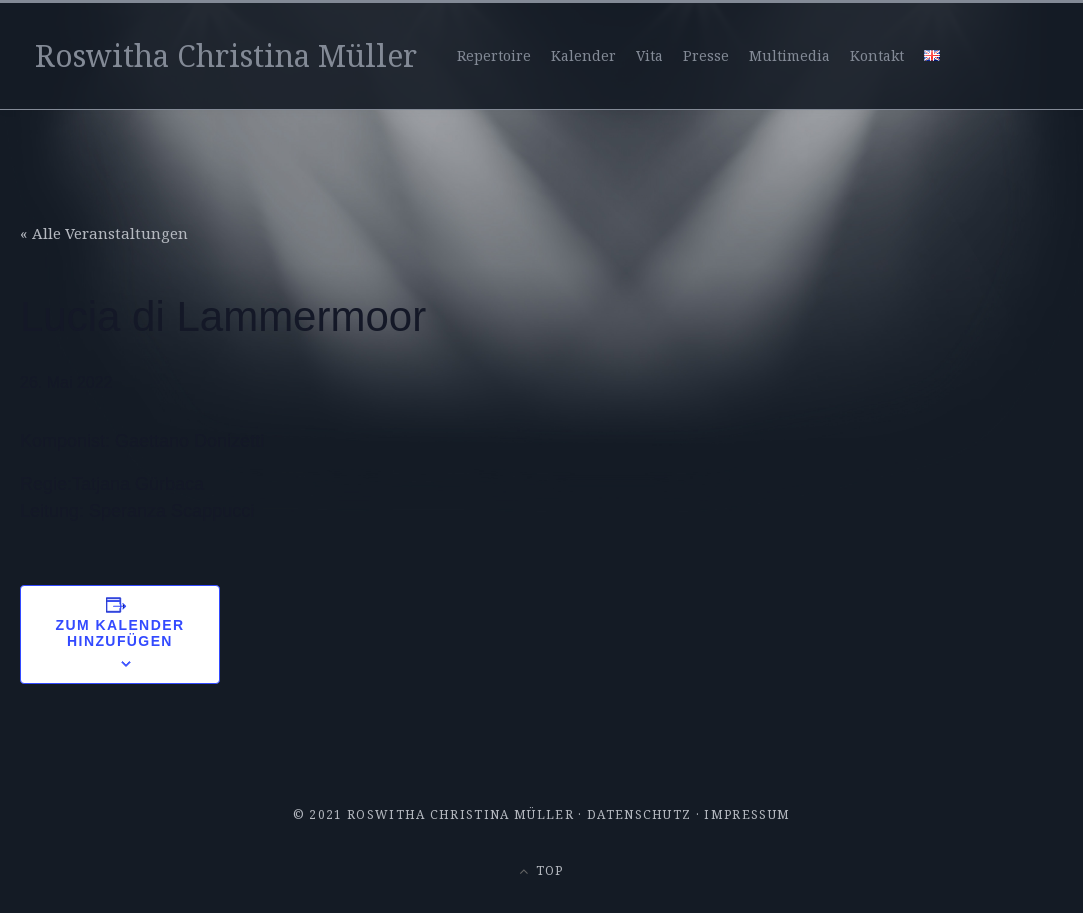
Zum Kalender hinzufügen (120, 633)
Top (541, 870)
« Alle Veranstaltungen (104, 233)
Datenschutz (639, 814)
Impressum (747, 814)
